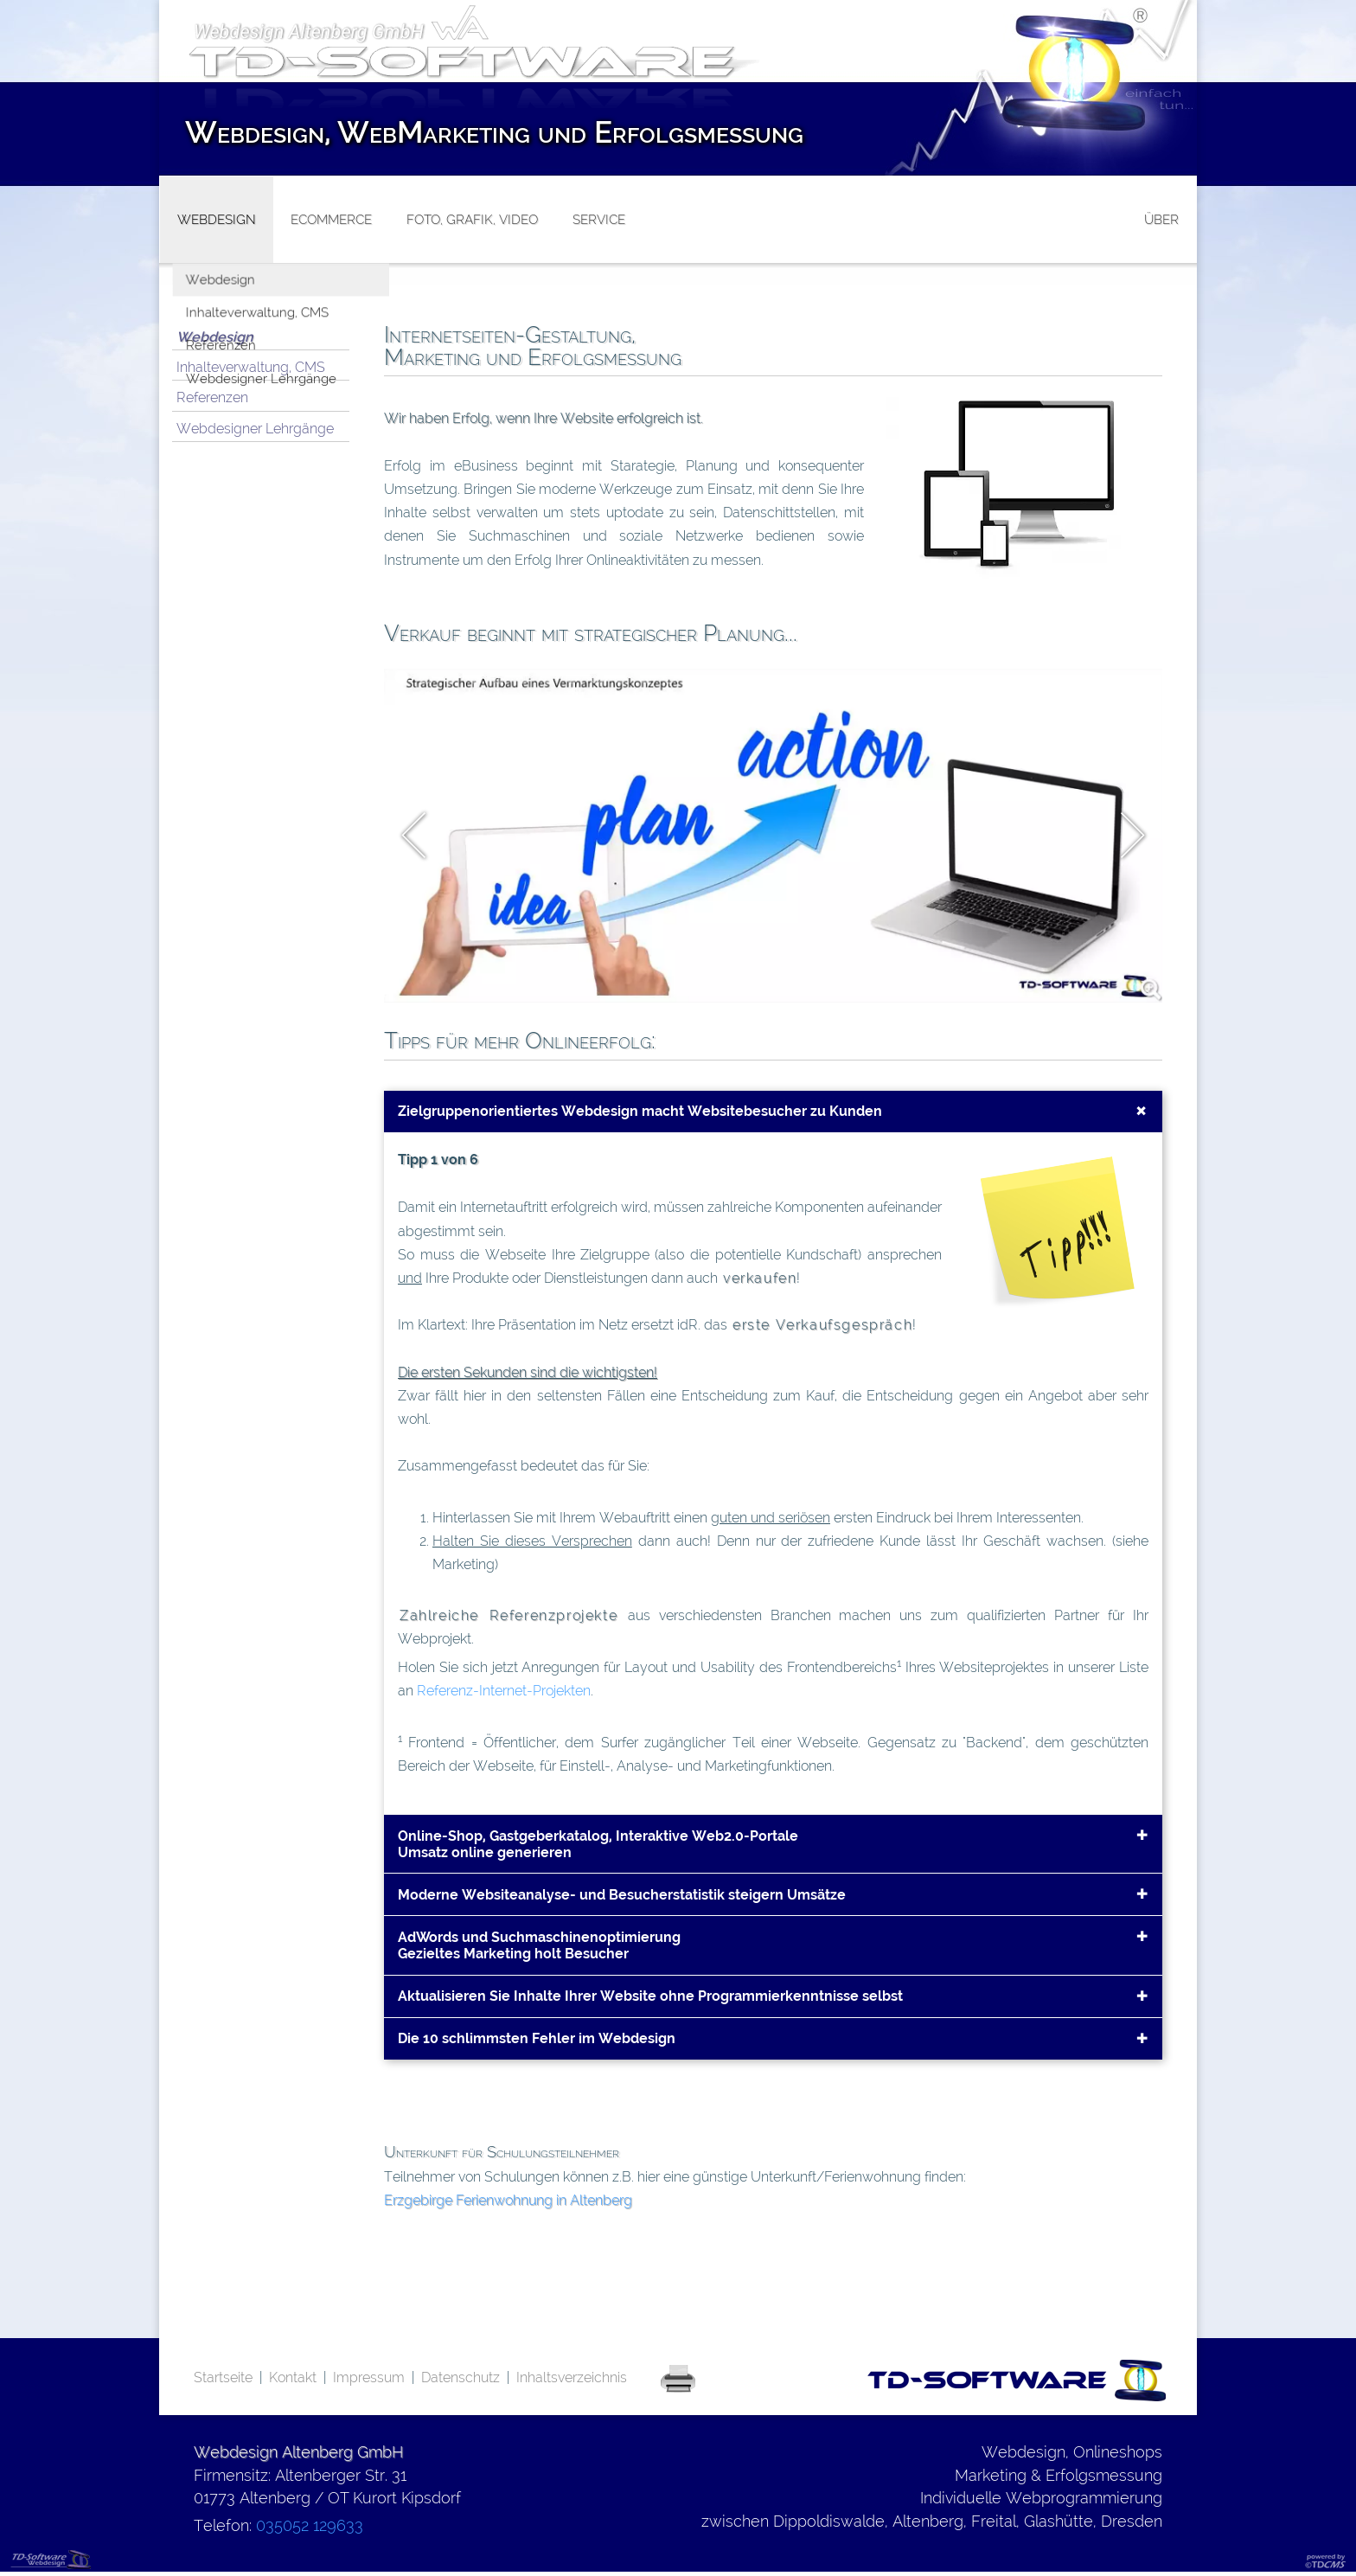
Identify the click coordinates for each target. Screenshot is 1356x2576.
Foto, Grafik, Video (472, 219)
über (1161, 219)
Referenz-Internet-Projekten (504, 1690)
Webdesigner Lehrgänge (255, 428)
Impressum (369, 2377)
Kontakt (293, 2377)
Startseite (223, 2377)
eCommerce (331, 219)
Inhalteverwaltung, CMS (250, 367)
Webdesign (214, 337)
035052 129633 (309, 2525)
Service (598, 219)
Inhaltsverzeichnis (571, 2377)
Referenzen (212, 397)
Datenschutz (460, 2377)
